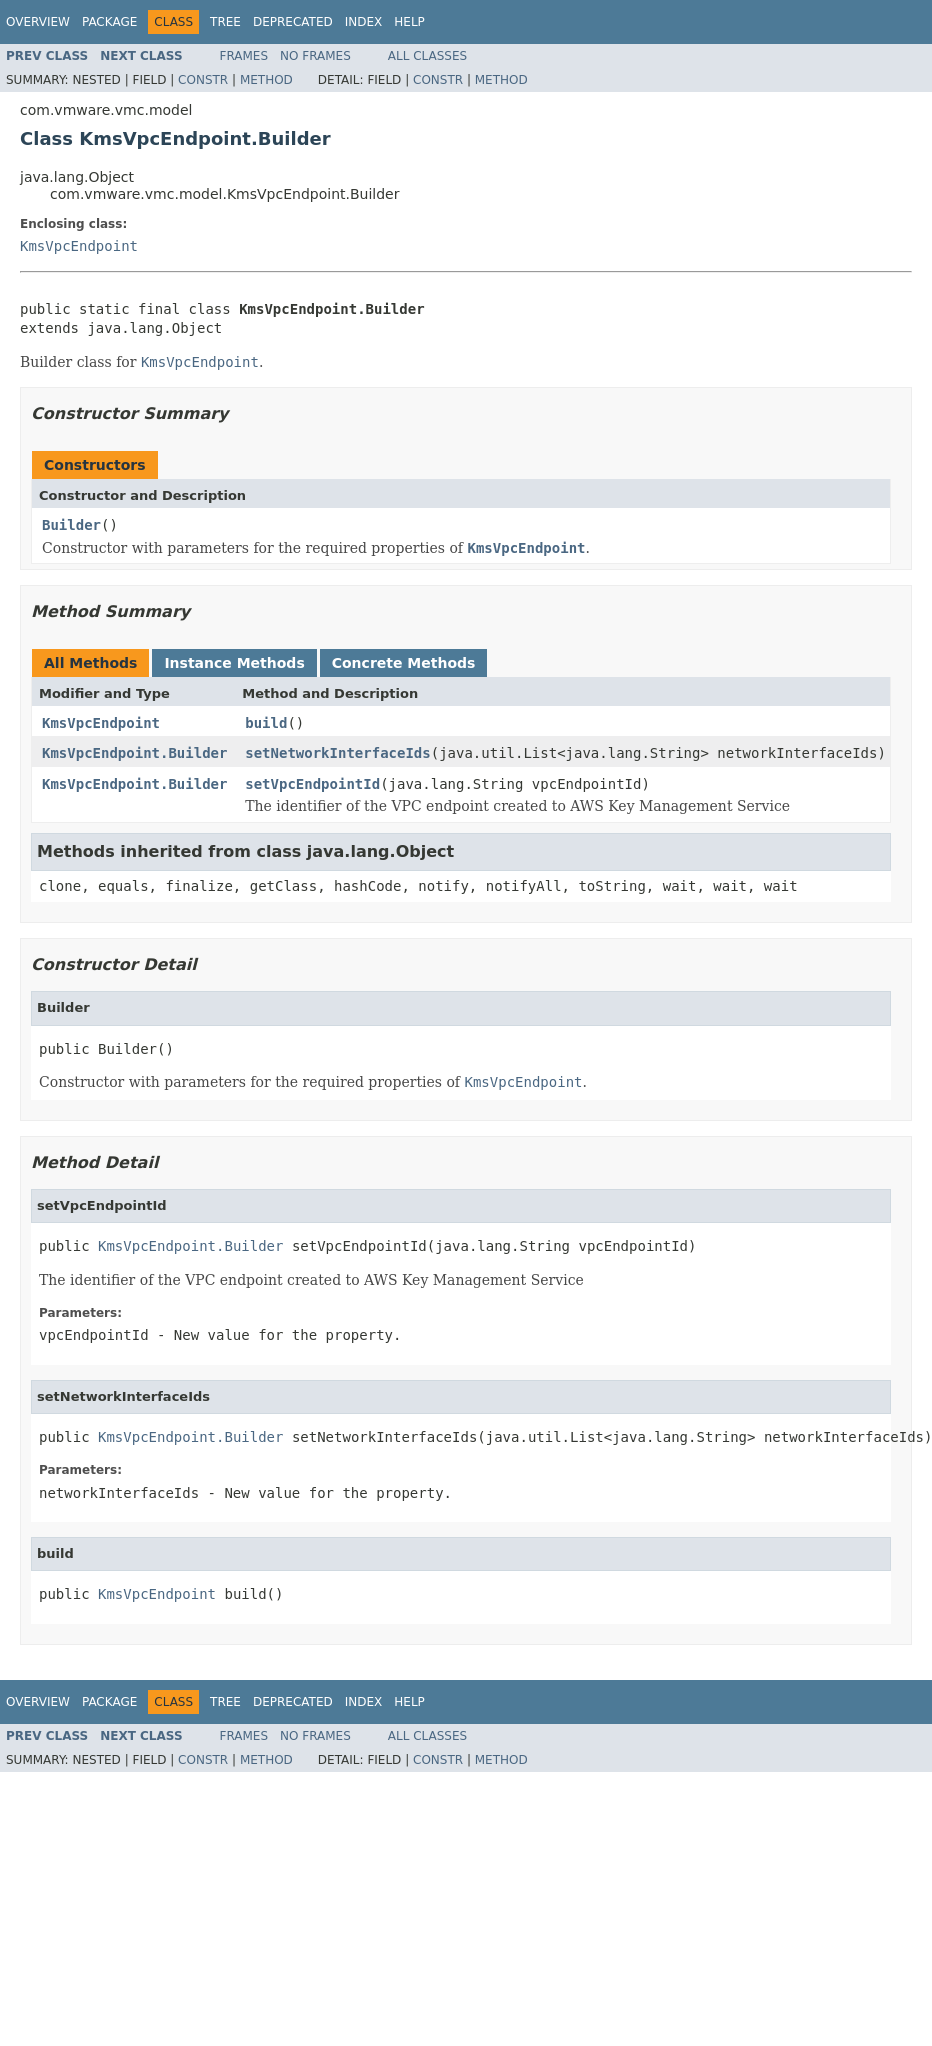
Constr (203, 80)
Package (109, 22)
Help (409, 22)
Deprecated (293, 22)
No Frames (315, 56)
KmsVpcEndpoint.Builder (134, 753)
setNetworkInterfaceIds (337, 753)
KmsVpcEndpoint (79, 246)
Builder (71, 525)
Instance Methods (234, 663)
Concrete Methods (404, 663)
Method (266, 80)
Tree (225, 22)
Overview (38, 22)
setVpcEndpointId (312, 784)
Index (364, 22)
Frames (244, 56)
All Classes (427, 56)
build (266, 723)
